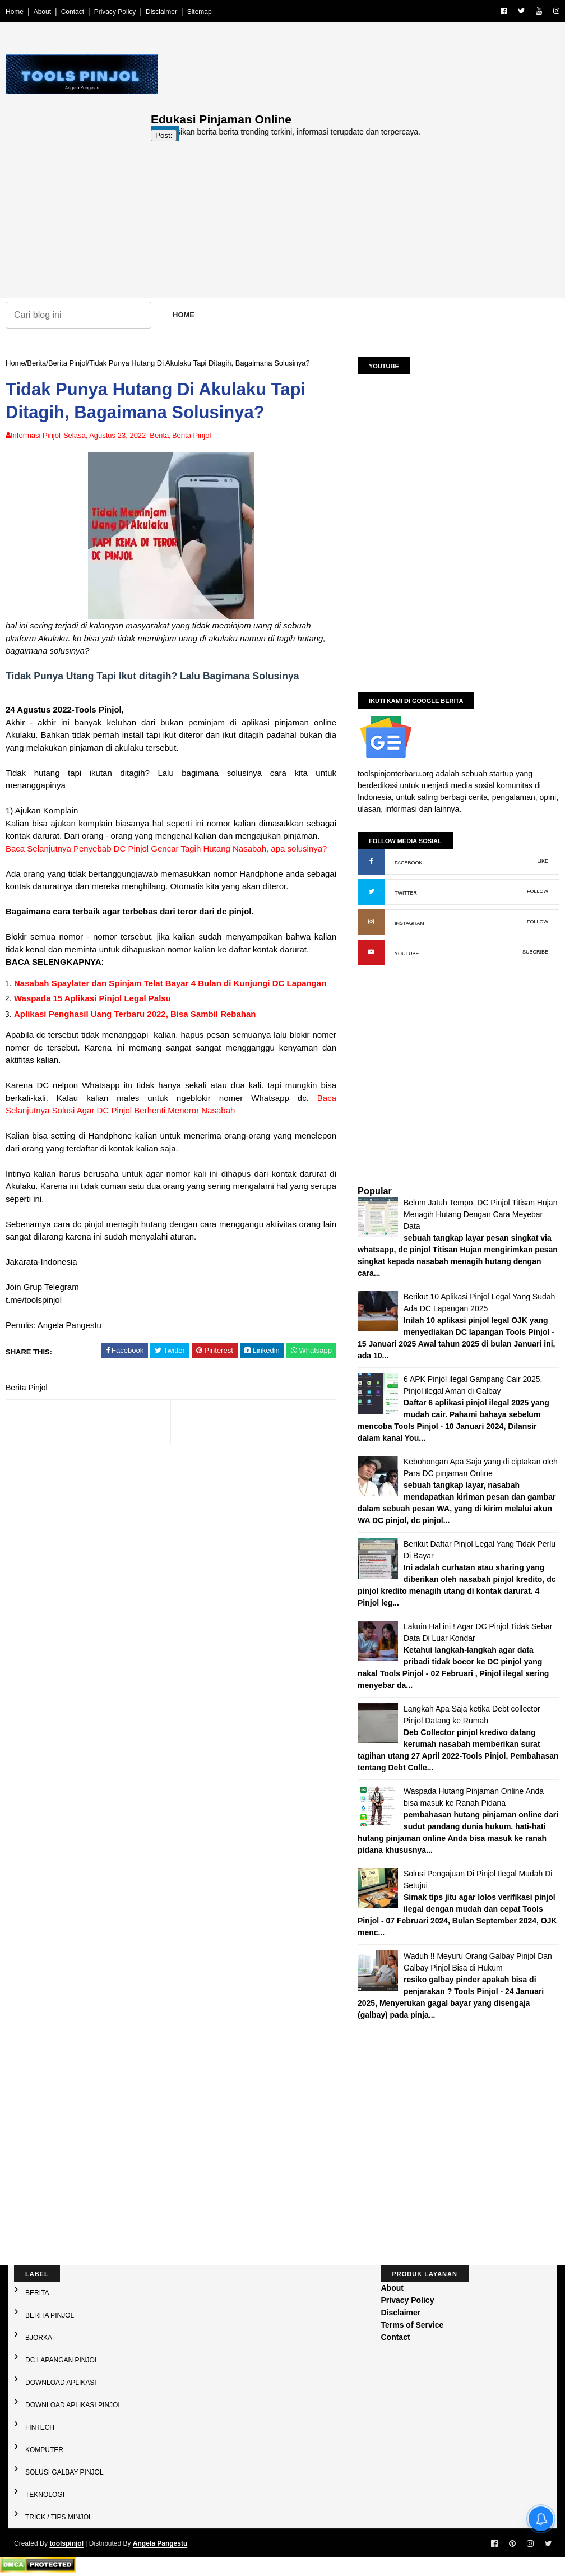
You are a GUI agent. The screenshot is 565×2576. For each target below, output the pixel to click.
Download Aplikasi (60, 2383)
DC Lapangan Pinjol (61, 2360)
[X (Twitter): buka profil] (371, 892)
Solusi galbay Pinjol (64, 2472)
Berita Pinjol (67, 363)
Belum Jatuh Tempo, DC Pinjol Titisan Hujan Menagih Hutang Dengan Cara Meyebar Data (480, 1214)
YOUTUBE (407, 953)
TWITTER (406, 893)
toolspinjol (66, 2543)
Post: (163, 135)
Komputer (44, 2450)
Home (15, 12)
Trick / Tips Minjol (58, 2517)
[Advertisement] (355, 219)
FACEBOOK (409, 863)
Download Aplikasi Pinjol (73, 2405)
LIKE (542, 861)
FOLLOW (537, 891)
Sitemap (199, 12)
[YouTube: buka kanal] (371, 952)
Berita (36, 363)
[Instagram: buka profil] (371, 922)
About (42, 12)
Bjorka (38, 2338)
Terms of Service (412, 2324)
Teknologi (44, 2495)
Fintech (39, 2427)
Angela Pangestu (160, 2543)
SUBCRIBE (535, 952)
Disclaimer (161, 12)
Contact (72, 12)
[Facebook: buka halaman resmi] (371, 862)
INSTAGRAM (409, 923)
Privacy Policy (115, 12)
